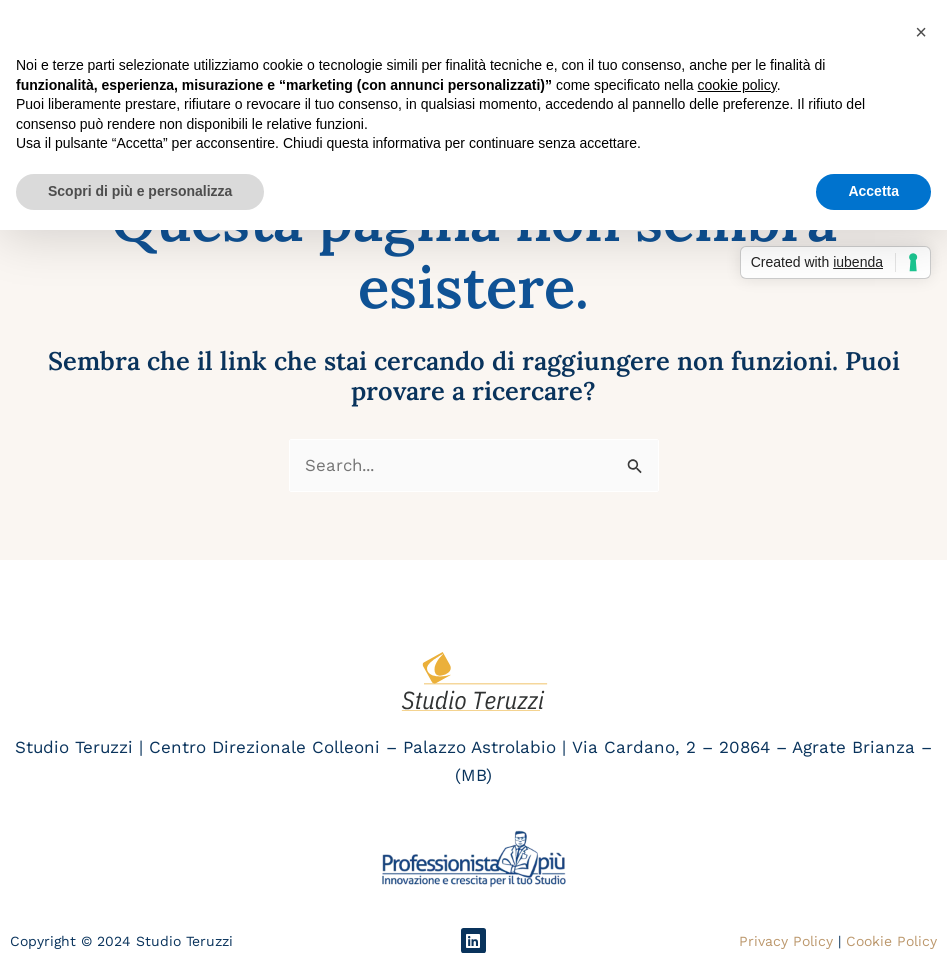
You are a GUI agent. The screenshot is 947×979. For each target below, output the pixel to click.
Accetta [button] (873, 191)
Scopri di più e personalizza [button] (140, 191)
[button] (921, 32)
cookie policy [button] (737, 85)
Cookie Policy (891, 941)
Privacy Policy (786, 941)
